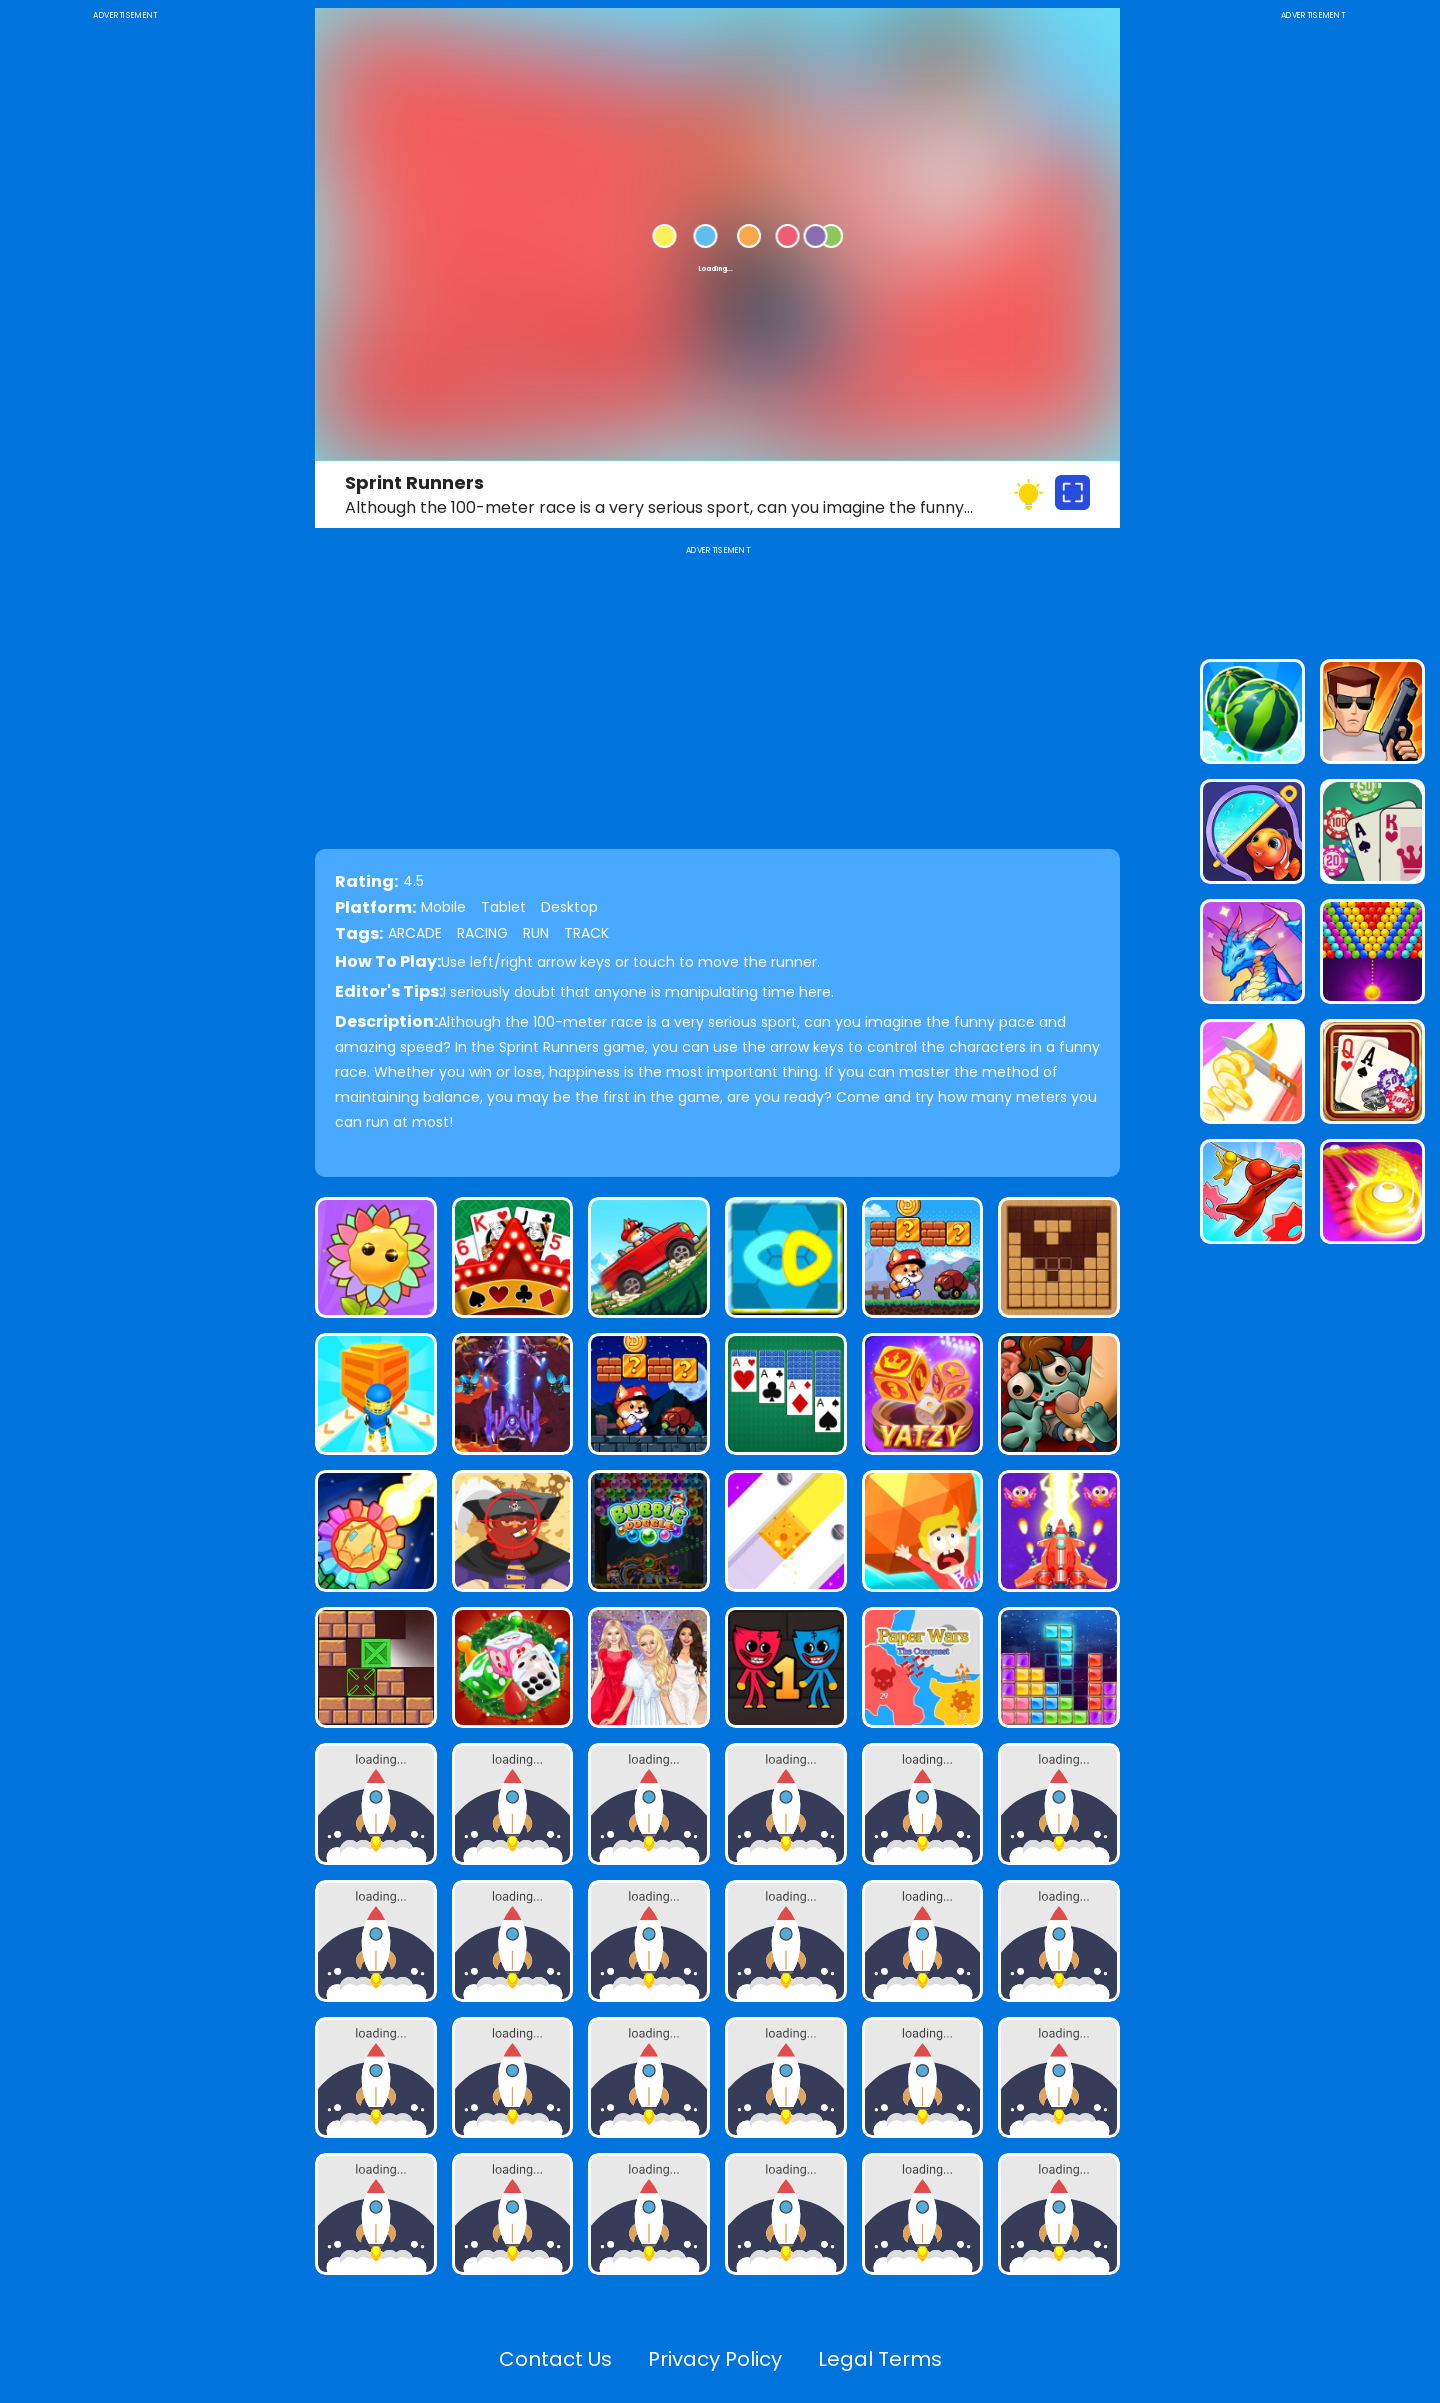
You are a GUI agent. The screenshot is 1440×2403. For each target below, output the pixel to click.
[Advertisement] (125, 324)
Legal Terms (880, 2359)
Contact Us (555, 2359)
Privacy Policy (715, 2359)
